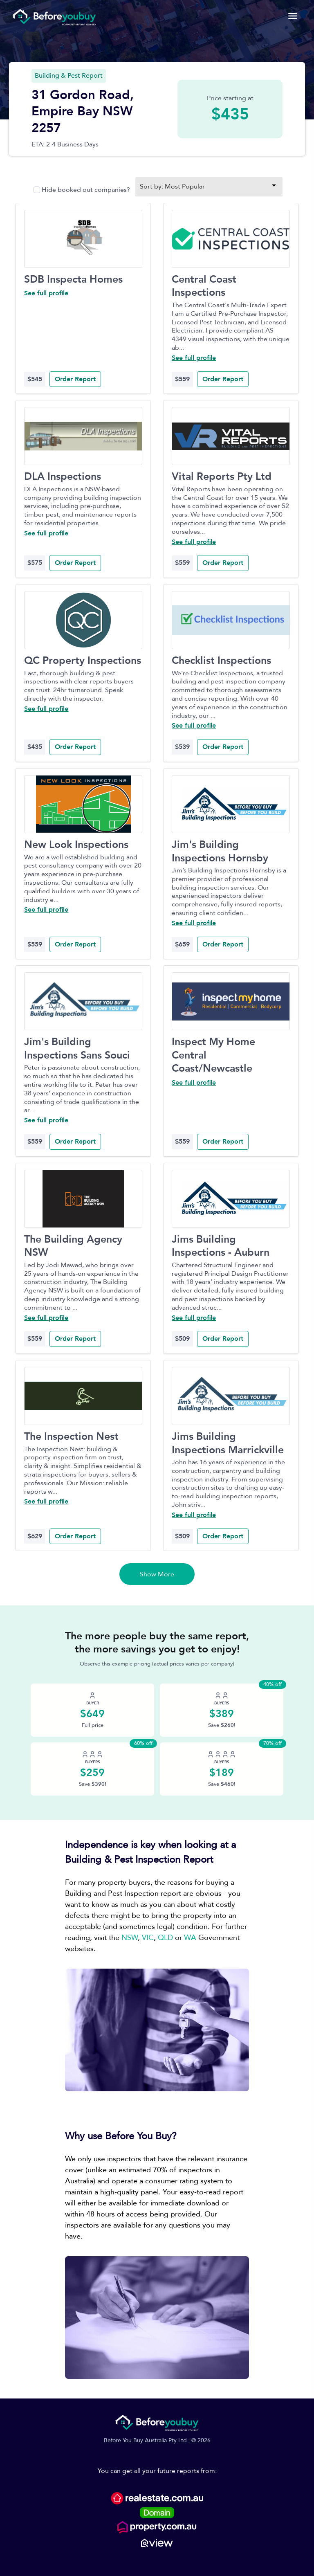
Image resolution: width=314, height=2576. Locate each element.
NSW (129, 1938)
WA (190, 1938)
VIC (148, 1938)
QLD (165, 1938)
